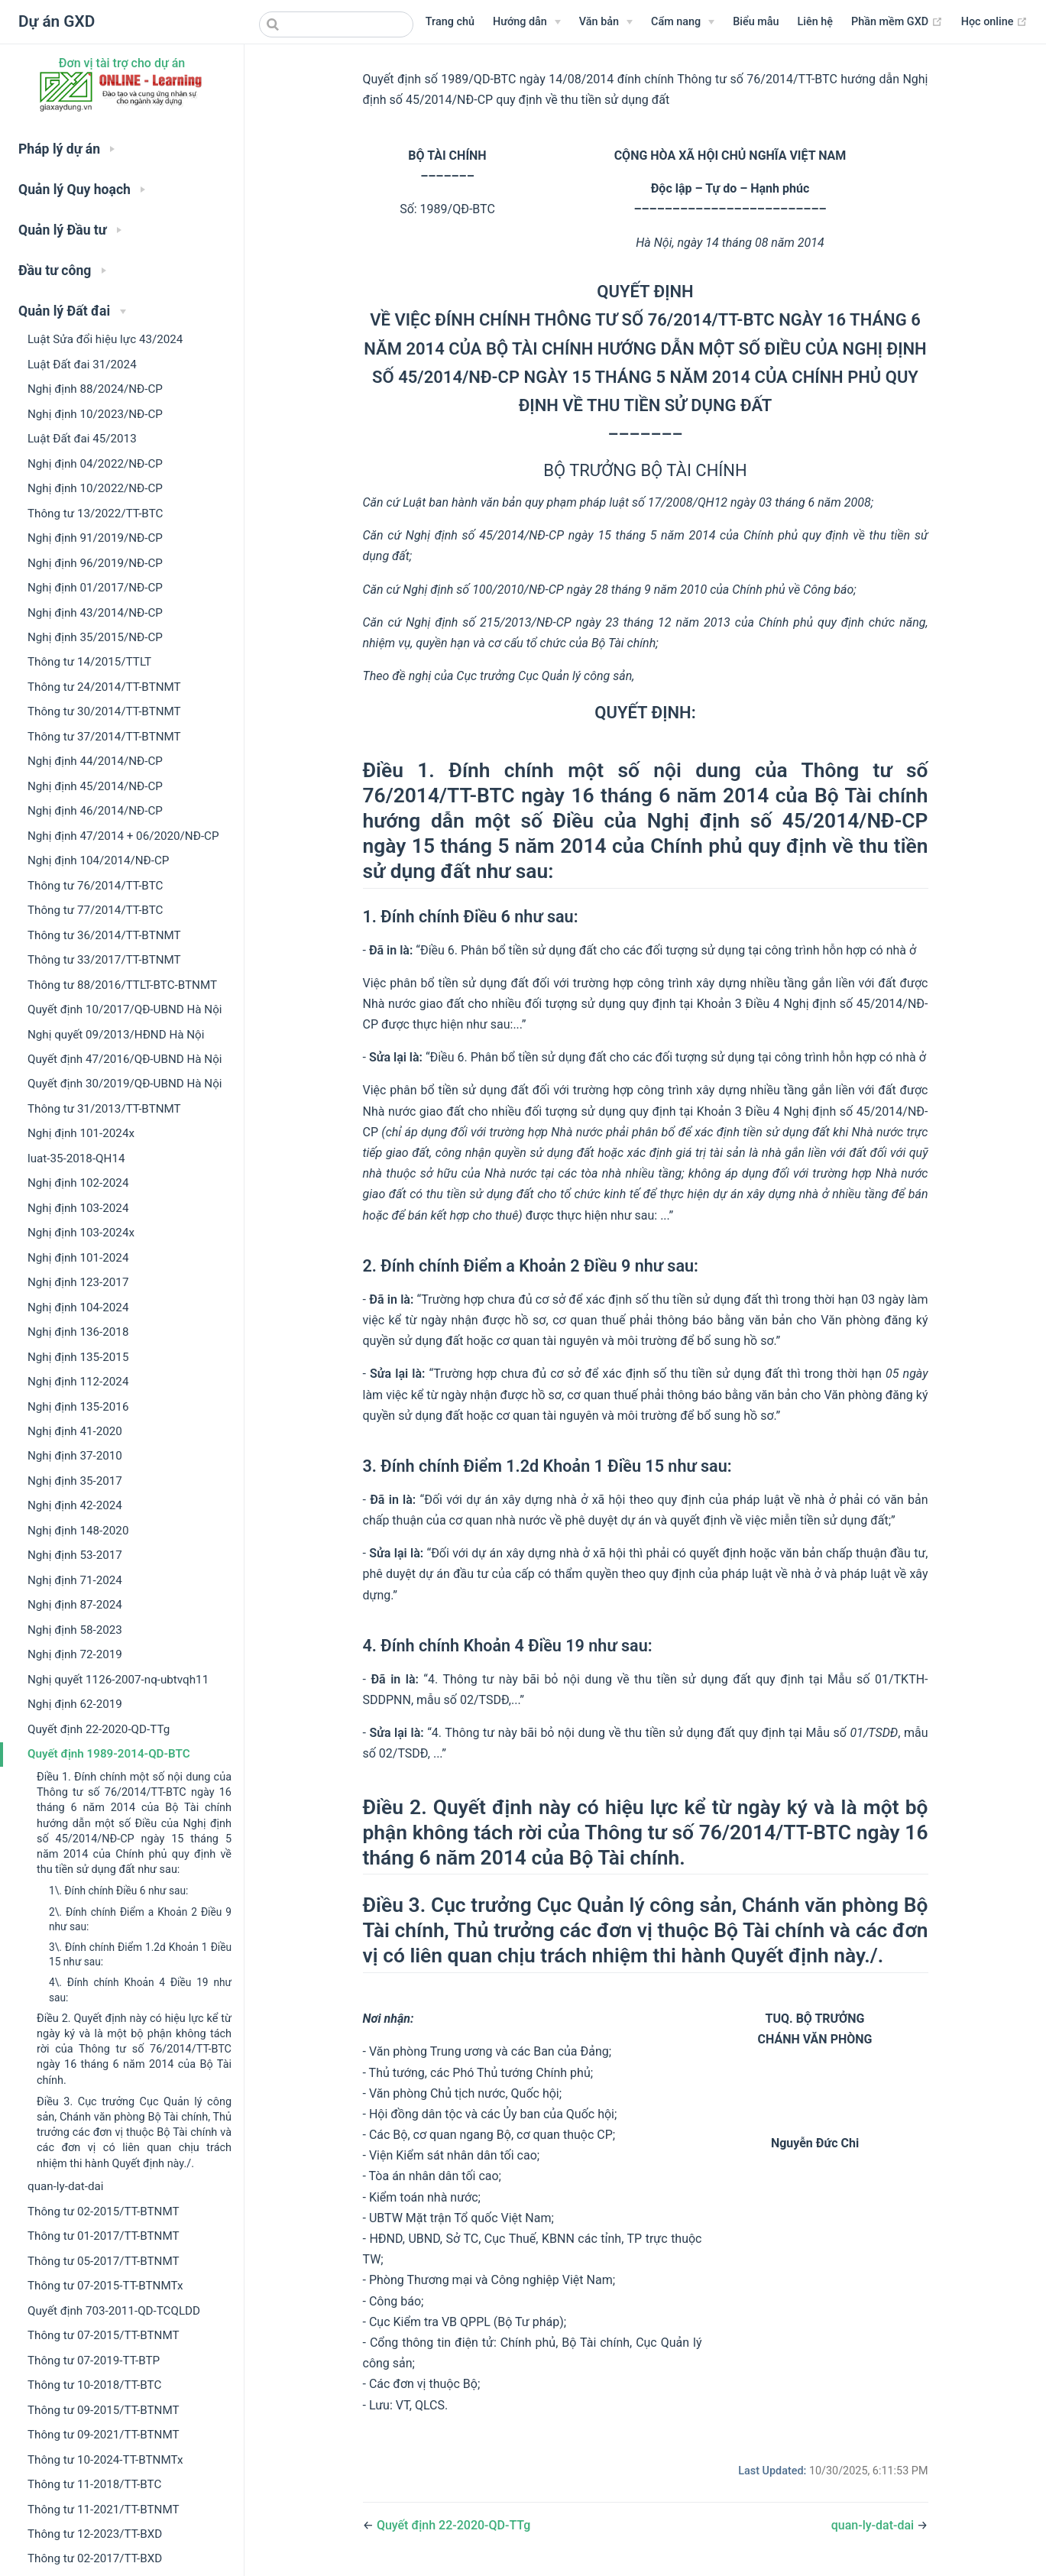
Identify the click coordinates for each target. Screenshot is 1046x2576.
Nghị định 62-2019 (75, 1704)
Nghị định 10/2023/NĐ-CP (95, 414)
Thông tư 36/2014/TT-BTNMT (104, 935)
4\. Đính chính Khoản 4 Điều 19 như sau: (140, 1989)
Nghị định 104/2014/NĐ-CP (98, 860)
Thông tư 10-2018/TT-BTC (94, 2385)
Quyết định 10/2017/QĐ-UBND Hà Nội (125, 1009)
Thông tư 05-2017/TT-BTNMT (104, 2261)
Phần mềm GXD (897, 22)
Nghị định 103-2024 (78, 1208)
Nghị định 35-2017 (75, 1481)
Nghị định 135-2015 (78, 1357)
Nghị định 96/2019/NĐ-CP (95, 563)
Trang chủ (450, 21)
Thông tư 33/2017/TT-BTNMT (104, 960)
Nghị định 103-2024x (81, 1232)
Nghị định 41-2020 (75, 1431)
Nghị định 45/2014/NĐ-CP (95, 786)
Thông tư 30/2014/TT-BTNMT (104, 711)
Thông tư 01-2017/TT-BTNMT (104, 2236)
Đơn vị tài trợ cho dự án (122, 63)
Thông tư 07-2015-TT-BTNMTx (105, 2285)
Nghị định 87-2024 (75, 1605)
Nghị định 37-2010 (75, 1456)
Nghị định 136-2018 (78, 1332)
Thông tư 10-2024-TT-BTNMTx (105, 2460)
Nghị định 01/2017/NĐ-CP (95, 588)
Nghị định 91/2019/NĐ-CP (95, 538)
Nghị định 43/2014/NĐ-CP (95, 613)
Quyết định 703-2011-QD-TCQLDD (114, 2311)
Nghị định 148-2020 (78, 1530)
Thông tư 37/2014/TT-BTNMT (104, 737)
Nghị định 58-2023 (75, 1630)
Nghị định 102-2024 (78, 1183)
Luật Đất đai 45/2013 (82, 439)
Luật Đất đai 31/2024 (82, 364)
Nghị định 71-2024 (75, 1580)
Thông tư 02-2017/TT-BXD (95, 2558)
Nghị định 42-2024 (75, 1505)
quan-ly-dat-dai (65, 2186)
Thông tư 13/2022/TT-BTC (95, 513)
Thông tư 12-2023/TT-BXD (95, 2534)
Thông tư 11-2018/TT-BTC (94, 2484)
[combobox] (336, 24)
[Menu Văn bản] (606, 22)
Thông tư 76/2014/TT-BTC (95, 886)
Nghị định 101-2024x (81, 1133)
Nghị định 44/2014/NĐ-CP (95, 761)
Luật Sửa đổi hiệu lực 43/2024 (105, 339)
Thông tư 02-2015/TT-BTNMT (104, 2211)
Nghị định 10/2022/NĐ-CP (95, 488)
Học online (994, 22)
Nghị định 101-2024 (78, 1258)
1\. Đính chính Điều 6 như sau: (118, 1890)
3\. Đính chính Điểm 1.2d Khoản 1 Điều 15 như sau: (140, 1954)
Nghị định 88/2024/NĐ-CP (95, 389)
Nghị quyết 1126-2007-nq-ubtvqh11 (118, 1680)
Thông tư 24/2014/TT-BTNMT (104, 687)
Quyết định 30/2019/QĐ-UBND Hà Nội (125, 1083)
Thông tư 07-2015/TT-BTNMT (104, 2335)
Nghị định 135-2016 (78, 1407)
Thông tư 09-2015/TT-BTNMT (104, 2410)
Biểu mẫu (756, 21)
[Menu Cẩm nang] (682, 22)
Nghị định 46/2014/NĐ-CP (95, 811)
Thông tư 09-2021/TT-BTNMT (104, 2435)
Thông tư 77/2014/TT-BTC (95, 910)
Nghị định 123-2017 (78, 1282)
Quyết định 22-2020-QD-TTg (99, 1729)
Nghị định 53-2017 (75, 1555)
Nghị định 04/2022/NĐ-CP (95, 464)
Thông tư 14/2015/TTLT (89, 662)
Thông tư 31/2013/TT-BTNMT (104, 1109)
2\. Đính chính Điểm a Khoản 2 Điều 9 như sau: (140, 1919)
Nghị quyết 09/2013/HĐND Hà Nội (116, 1035)
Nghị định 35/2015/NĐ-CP (95, 637)
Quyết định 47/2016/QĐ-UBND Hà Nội (125, 1059)
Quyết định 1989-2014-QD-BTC (109, 1754)
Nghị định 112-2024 (78, 1381)
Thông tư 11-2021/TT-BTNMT (104, 2509)
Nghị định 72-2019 (75, 1654)
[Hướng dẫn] (527, 22)
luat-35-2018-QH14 (76, 1158)
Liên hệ (815, 21)
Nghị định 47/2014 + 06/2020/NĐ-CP (123, 836)
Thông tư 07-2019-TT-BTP (94, 2360)
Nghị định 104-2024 (78, 1307)
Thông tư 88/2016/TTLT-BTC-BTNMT (122, 985)
